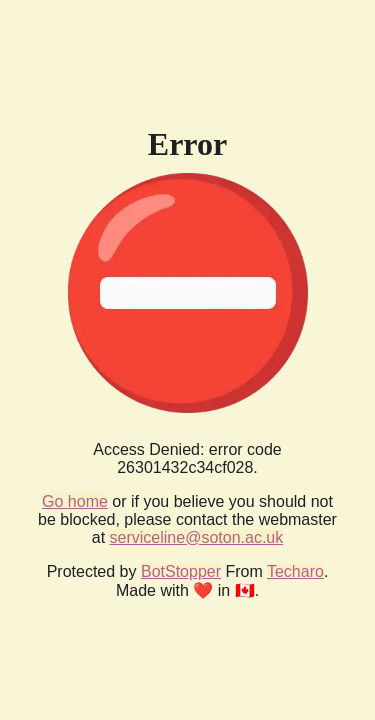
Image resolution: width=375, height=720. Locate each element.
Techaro (295, 571)
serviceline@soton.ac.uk (197, 537)
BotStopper (181, 571)
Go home (75, 501)
